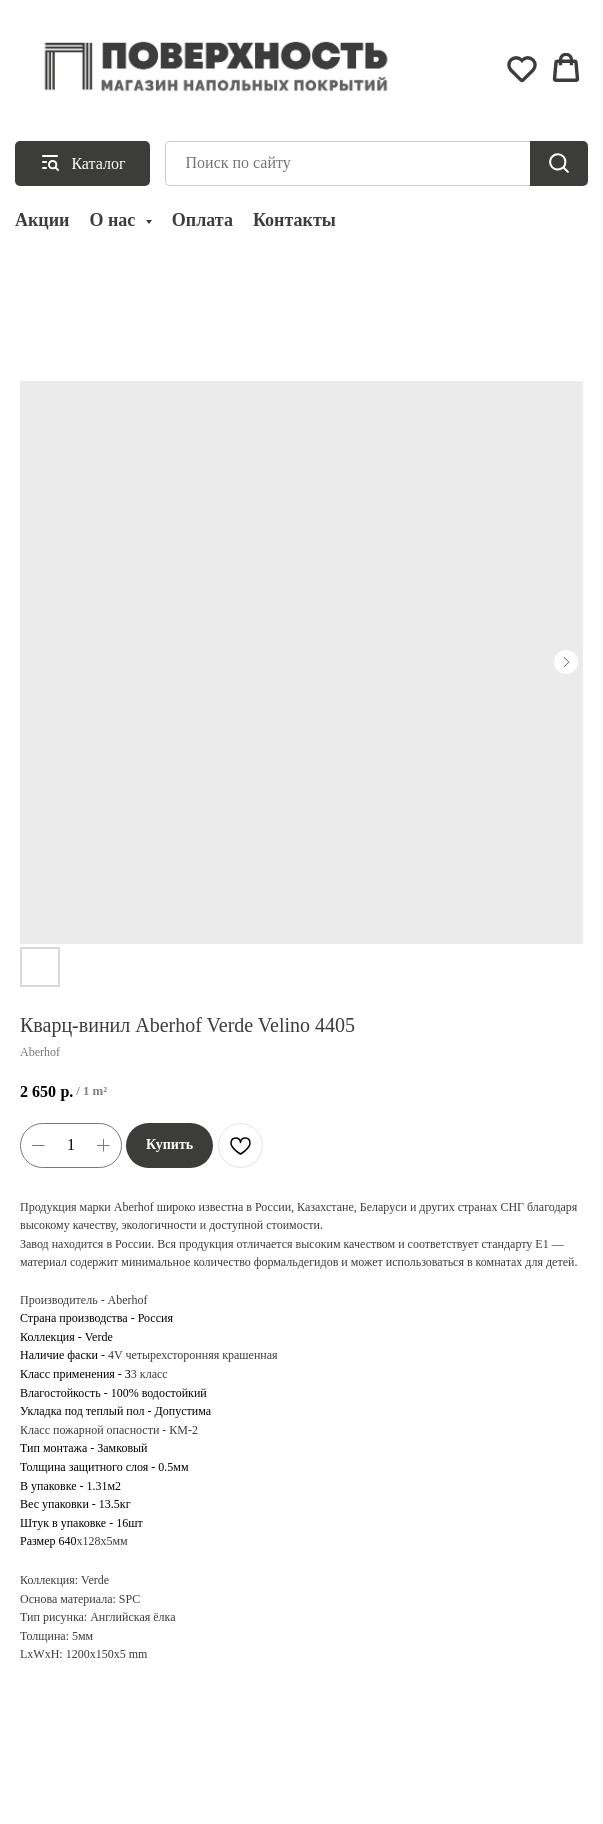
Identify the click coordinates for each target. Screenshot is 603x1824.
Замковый (122, 1448)
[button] (522, 68)
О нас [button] (114, 220)
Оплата (202, 220)
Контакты (294, 220)
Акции (42, 220)
